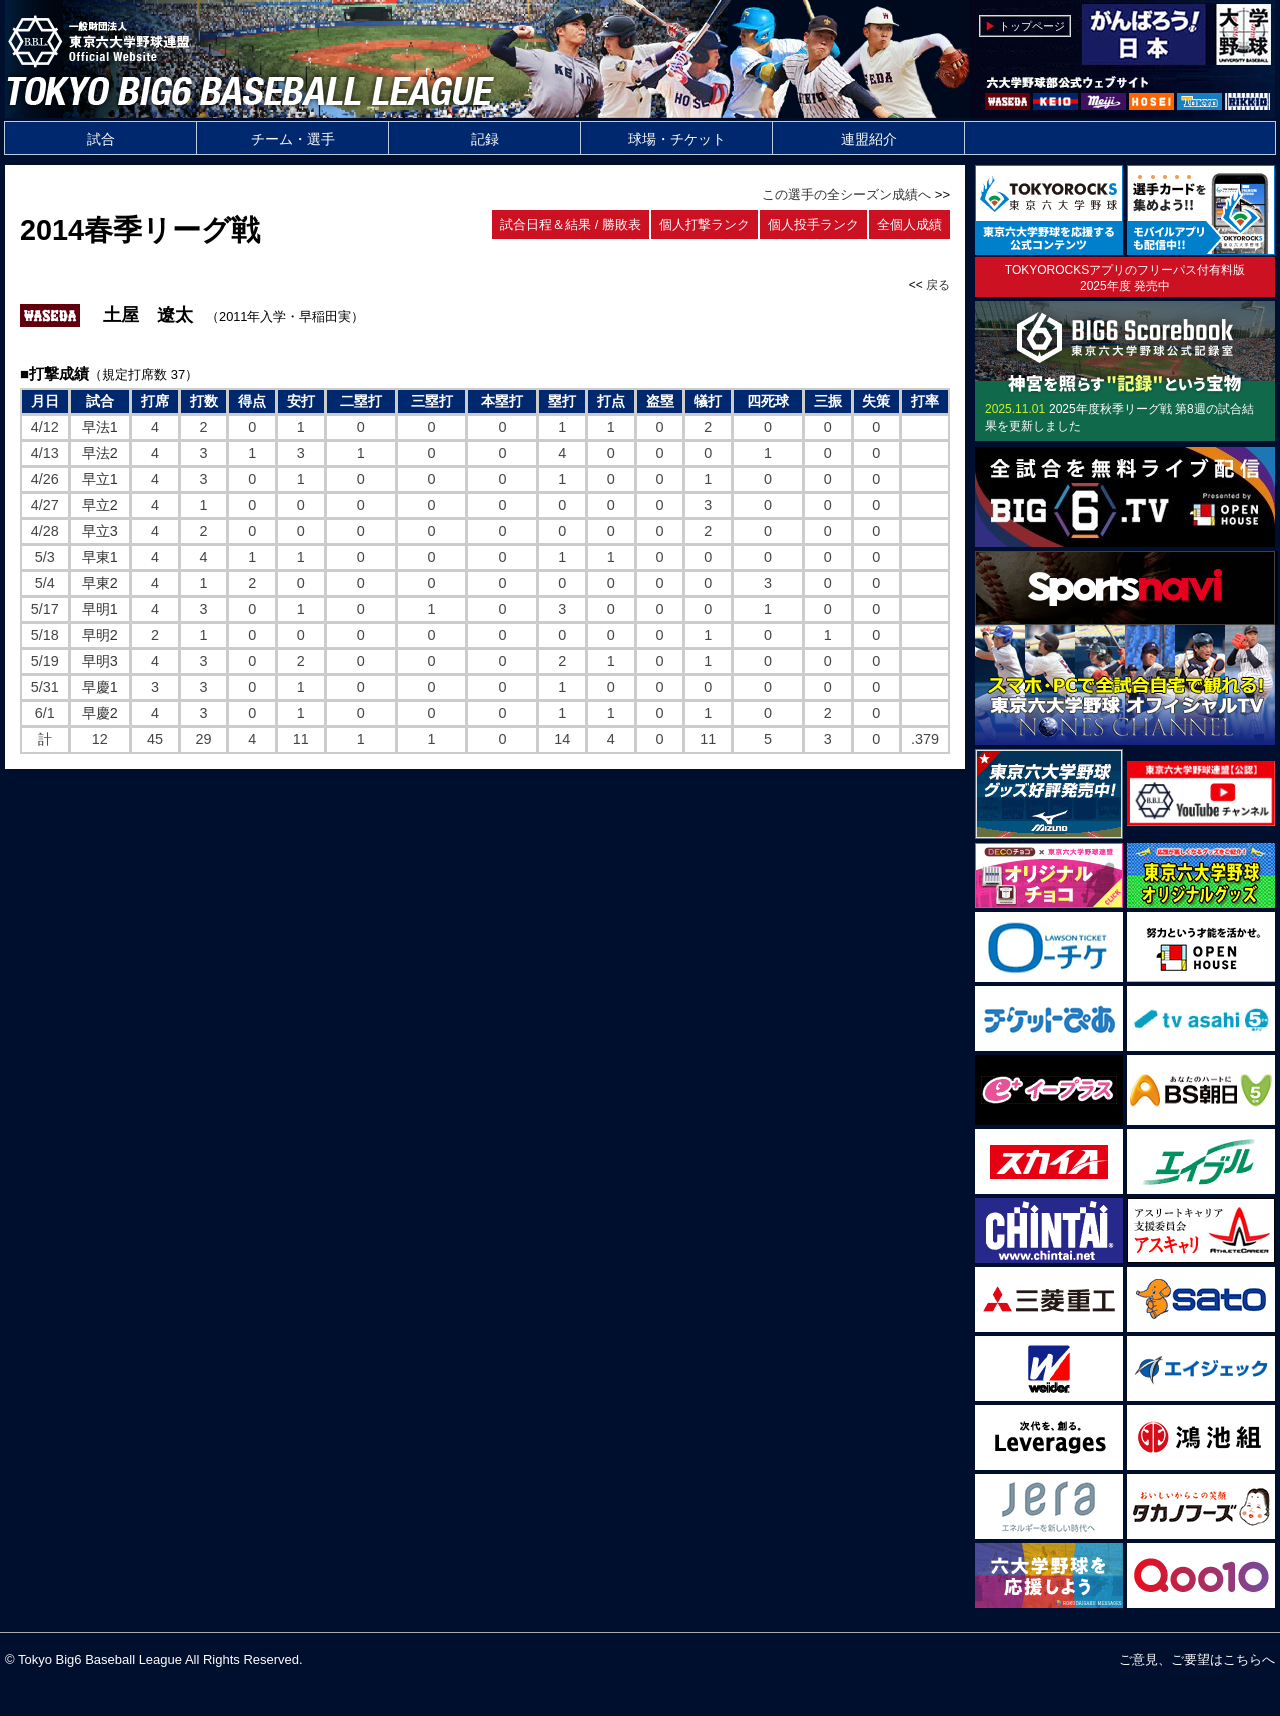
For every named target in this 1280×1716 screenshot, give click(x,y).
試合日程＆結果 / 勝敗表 (570, 224)
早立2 (100, 505)
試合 (101, 139)
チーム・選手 (293, 139)
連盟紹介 (869, 139)
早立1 (100, 479)
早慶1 (100, 687)
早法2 (100, 453)
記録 (485, 139)
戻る (938, 285)
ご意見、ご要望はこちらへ (1197, 1659)
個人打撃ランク (704, 224)
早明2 (100, 635)
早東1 (100, 557)
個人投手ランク (813, 224)
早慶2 (100, 713)
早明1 (100, 609)
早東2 (100, 583)
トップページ (1032, 26)
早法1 (100, 427)
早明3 (100, 661)
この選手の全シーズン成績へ (846, 194)
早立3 (100, 531)
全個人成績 (909, 224)
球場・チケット (677, 139)
